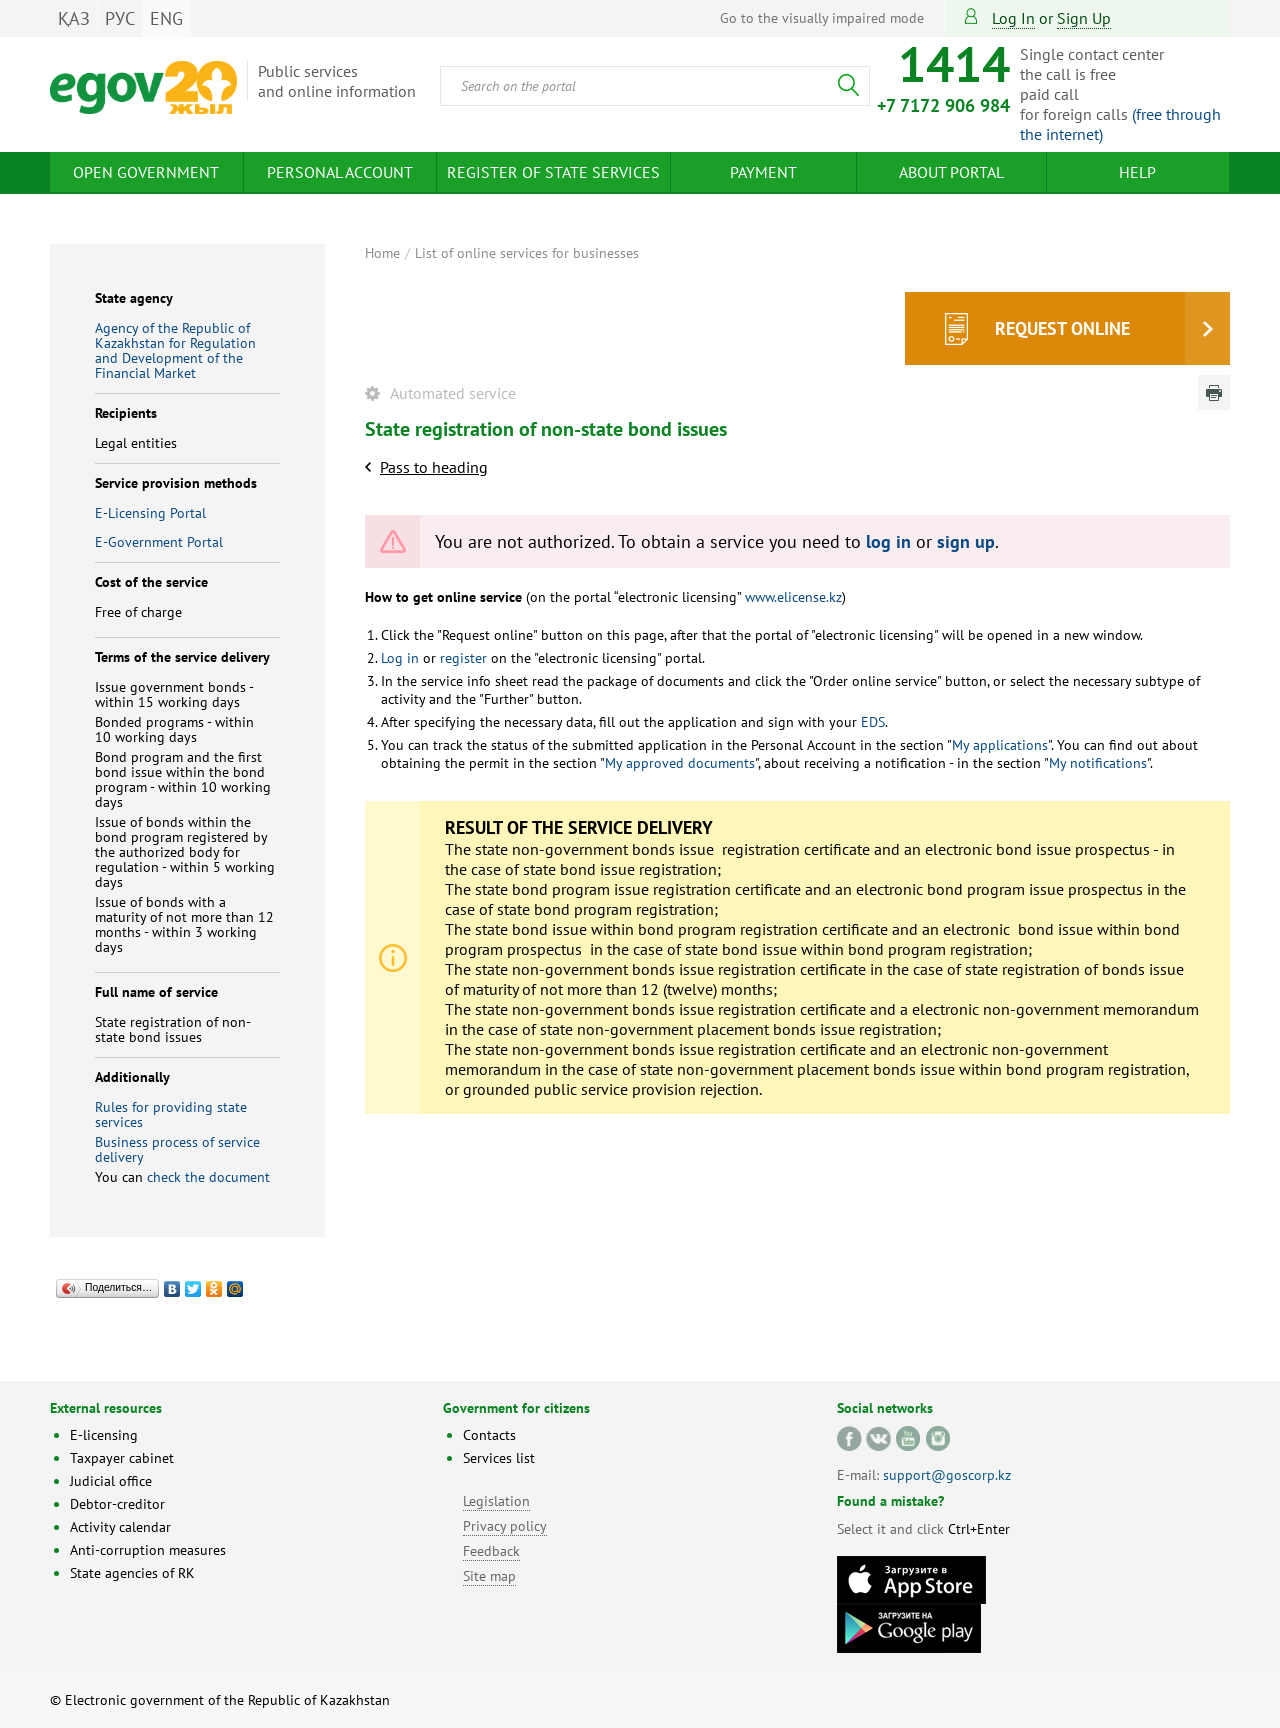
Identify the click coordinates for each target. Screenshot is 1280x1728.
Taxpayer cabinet (122, 1458)
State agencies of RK (132, 1573)
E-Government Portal (159, 542)
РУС (120, 18)
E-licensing (104, 1435)
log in (888, 541)
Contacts (489, 1435)
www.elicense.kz (791, 597)
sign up (1084, 18)
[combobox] (655, 86)
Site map (489, 1576)
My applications (1000, 745)
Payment (763, 172)
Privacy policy (505, 1526)
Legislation (496, 1501)
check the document (208, 1177)
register (461, 658)
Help (1137, 172)
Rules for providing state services (171, 1114)
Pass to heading (434, 467)
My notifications (1098, 763)
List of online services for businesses (527, 253)
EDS (871, 722)
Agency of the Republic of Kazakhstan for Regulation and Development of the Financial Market (175, 350)
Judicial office (111, 1481)
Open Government (146, 172)
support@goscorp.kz (947, 1475)
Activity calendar (120, 1527)
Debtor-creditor (117, 1504)
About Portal (951, 172)
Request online (1062, 328)
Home (382, 253)
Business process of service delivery (177, 1149)
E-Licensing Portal (150, 513)
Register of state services (553, 172)
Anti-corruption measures (148, 1550)
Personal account (340, 172)
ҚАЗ (74, 18)
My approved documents (680, 763)
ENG (166, 18)
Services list (499, 1458)
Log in (1013, 18)
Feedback (491, 1551)
